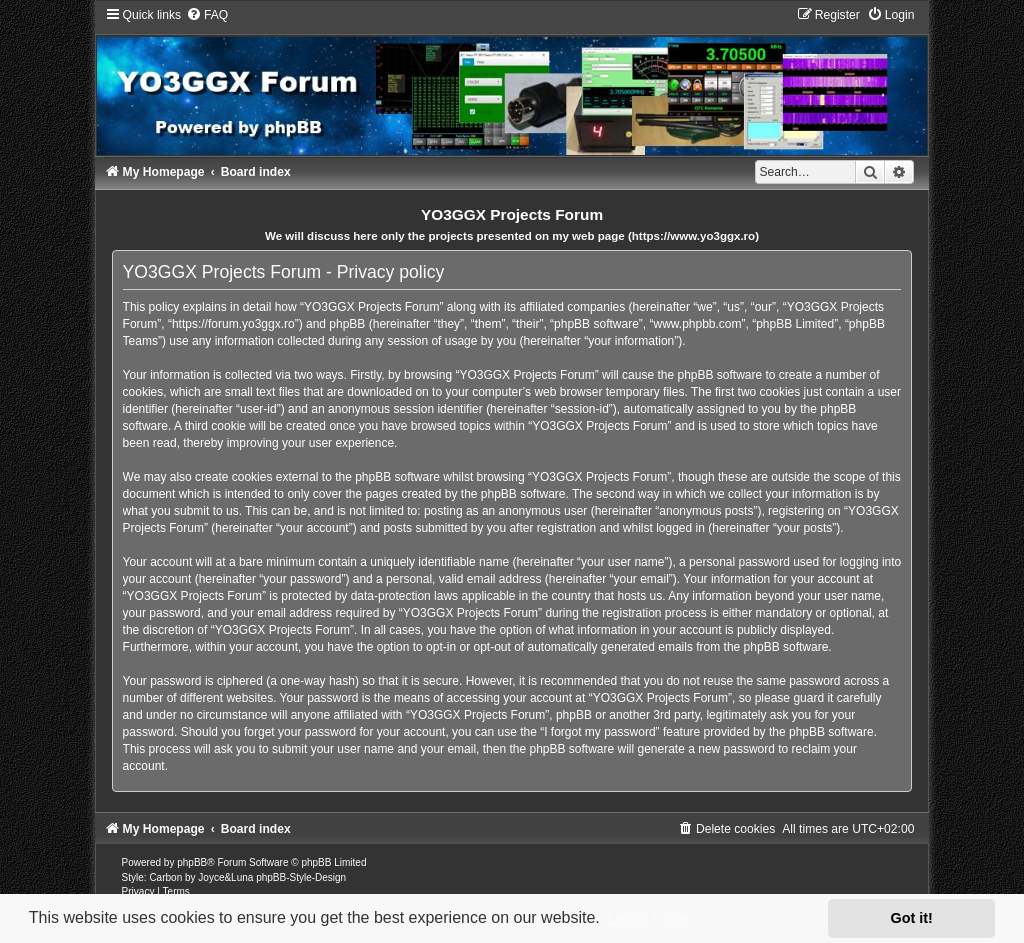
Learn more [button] (648, 917)
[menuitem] (207, 15)
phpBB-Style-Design (301, 877)
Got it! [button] (912, 918)
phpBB (192, 862)
